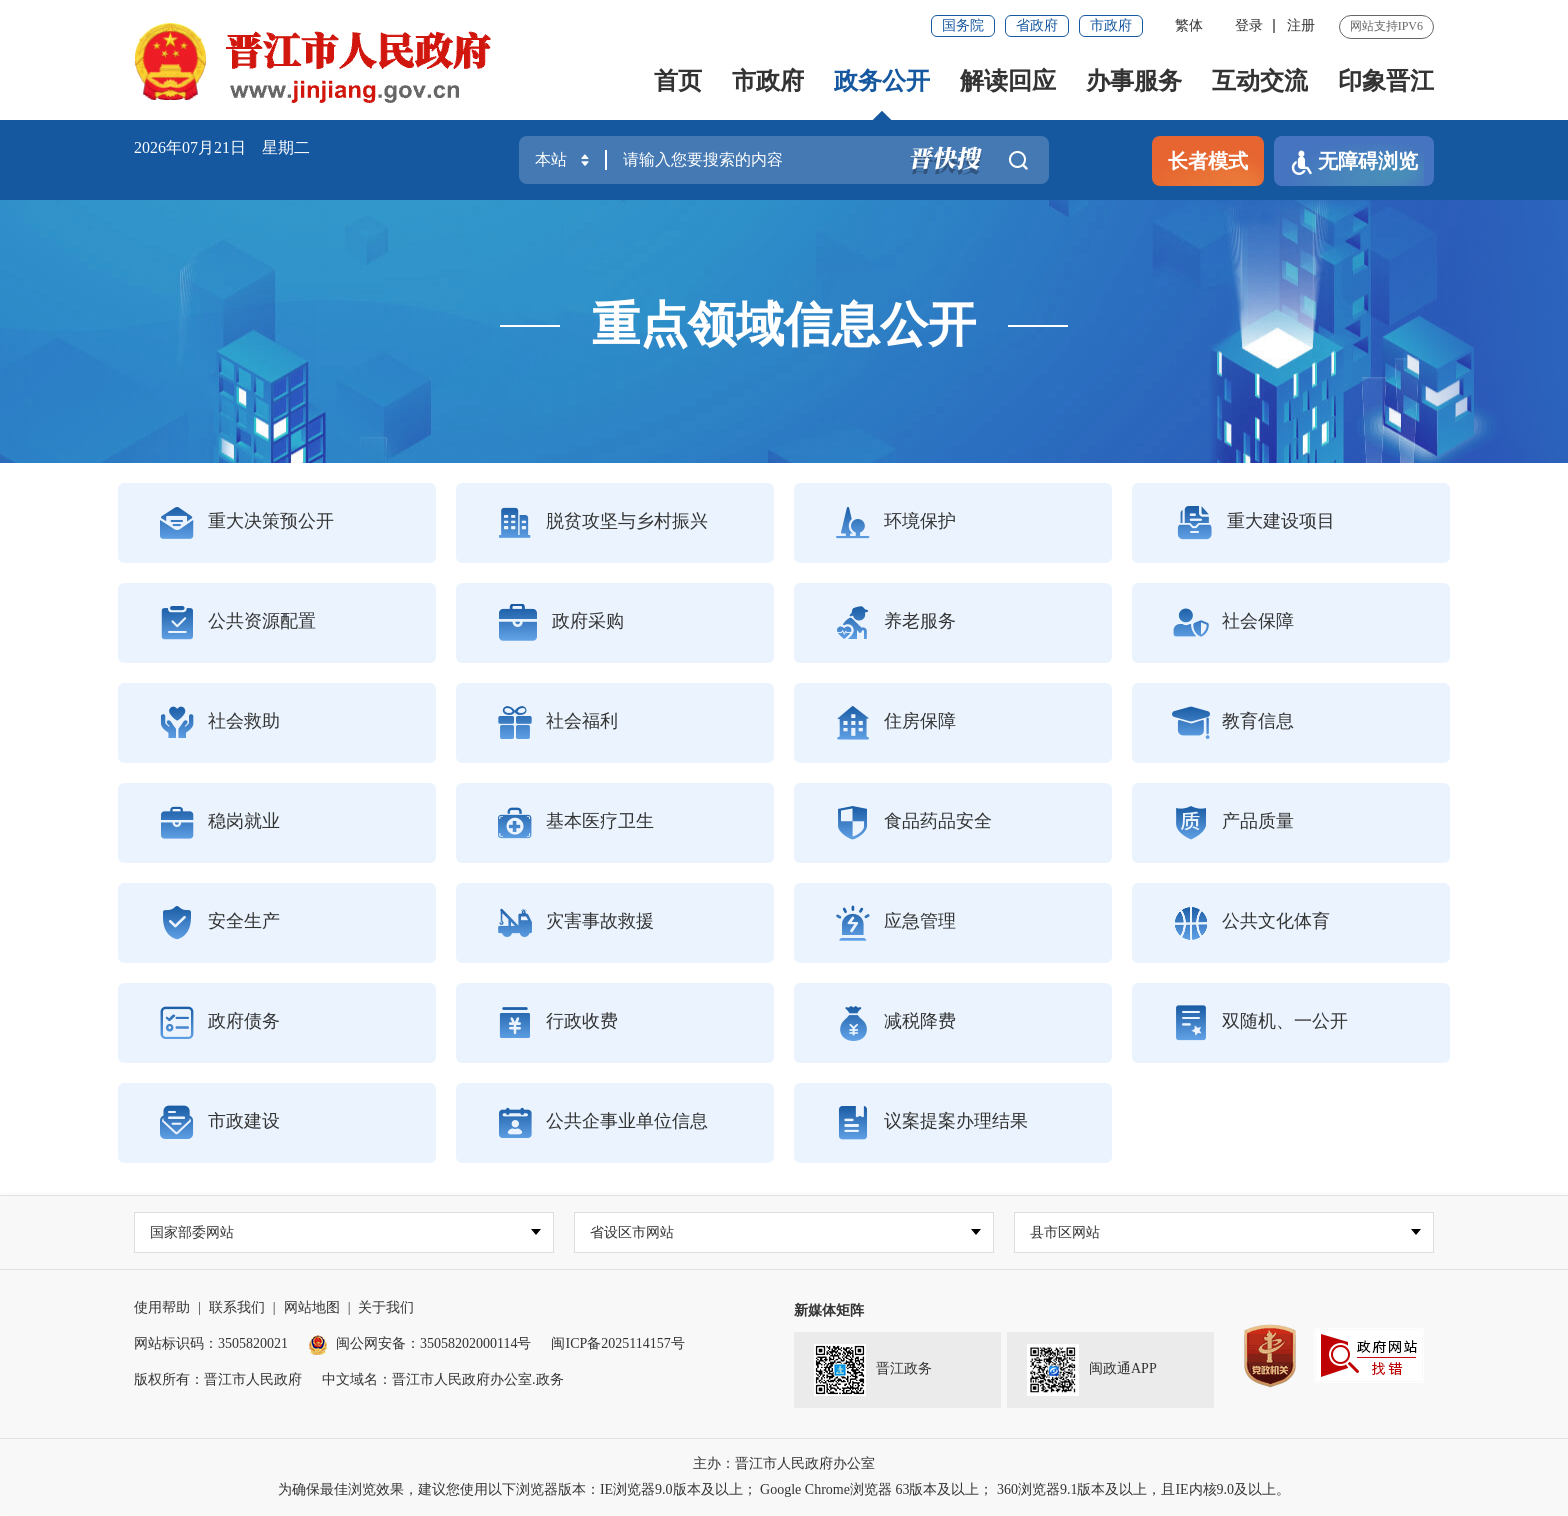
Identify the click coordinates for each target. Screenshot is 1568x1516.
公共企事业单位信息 (602, 1123)
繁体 (1189, 25)
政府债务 (219, 1023)
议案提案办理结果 (931, 1123)
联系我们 (237, 1308)
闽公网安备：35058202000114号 (419, 1344)
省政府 (1037, 25)
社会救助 (219, 723)
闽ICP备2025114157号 (617, 1344)
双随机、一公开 (1260, 1023)
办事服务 (1134, 81)
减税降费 (895, 1023)
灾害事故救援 (575, 923)
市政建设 (219, 1123)
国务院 (963, 25)
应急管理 (895, 923)
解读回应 (1008, 81)
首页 (678, 81)
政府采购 (560, 623)
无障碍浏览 (1354, 162)
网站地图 (312, 1308)
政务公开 (882, 81)
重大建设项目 (1253, 523)
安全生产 (219, 923)
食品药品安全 (913, 823)
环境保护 (895, 523)
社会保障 (1233, 623)
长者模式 (1208, 161)
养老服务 (895, 623)
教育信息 (1233, 723)
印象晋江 (1386, 81)
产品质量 (1233, 823)
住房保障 (895, 723)
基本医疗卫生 (575, 823)
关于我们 (386, 1308)
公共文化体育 (1251, 923)
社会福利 (557, 723)
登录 (1249, 25)
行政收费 (557, 1023)
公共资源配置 (237, 623)
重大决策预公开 (246, 523)
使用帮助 (162, 1308)
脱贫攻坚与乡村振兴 (602, 523)
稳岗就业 (219, 823)
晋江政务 (873, 1371)
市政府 (1111, 25)
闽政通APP (1092, 1371)
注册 (1301, 25)
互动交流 (1260, 81)
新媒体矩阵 (829, 1311)
